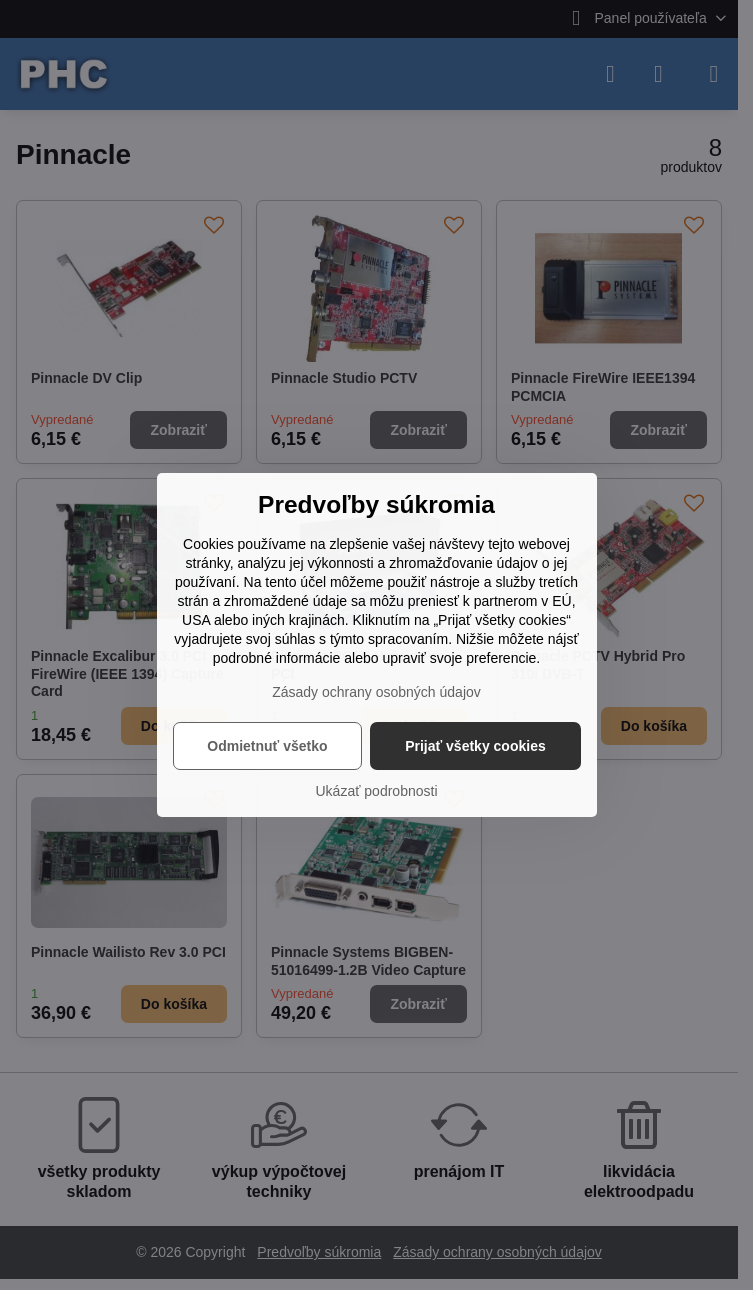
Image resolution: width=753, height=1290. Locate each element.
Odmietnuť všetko (267, 746)
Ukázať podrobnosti (377, 791)
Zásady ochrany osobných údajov (376, 692)
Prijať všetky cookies (475, 746)
